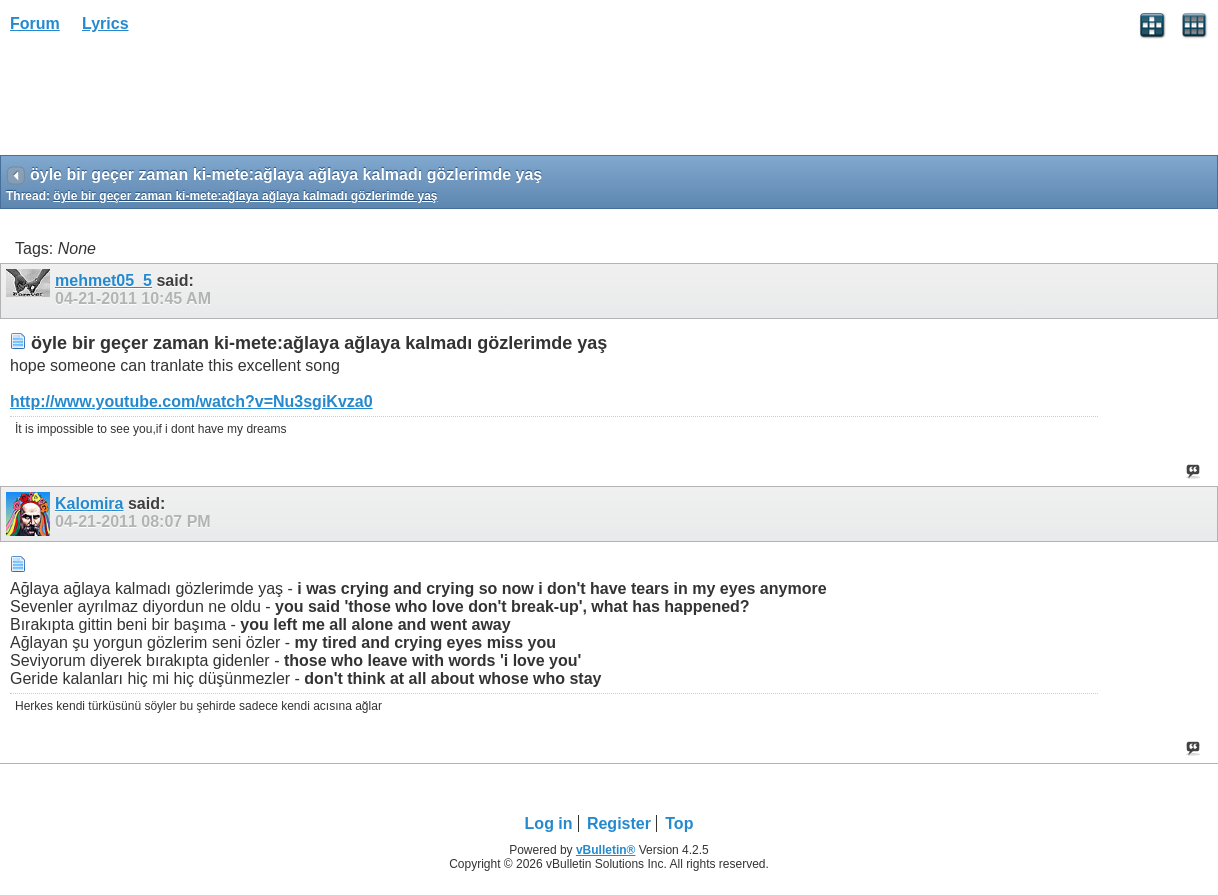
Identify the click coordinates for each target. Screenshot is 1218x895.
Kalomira (89, 503)
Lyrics (105, 23)
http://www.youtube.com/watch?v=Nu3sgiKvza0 (191, 401)
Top (679, 823)
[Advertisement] (160, 101)
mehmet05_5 (103, 280)
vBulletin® (606, 850)
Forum (35, 23)
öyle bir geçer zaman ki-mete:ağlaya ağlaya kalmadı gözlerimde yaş (245, 196)
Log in (549, 823)
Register (619, 823)
